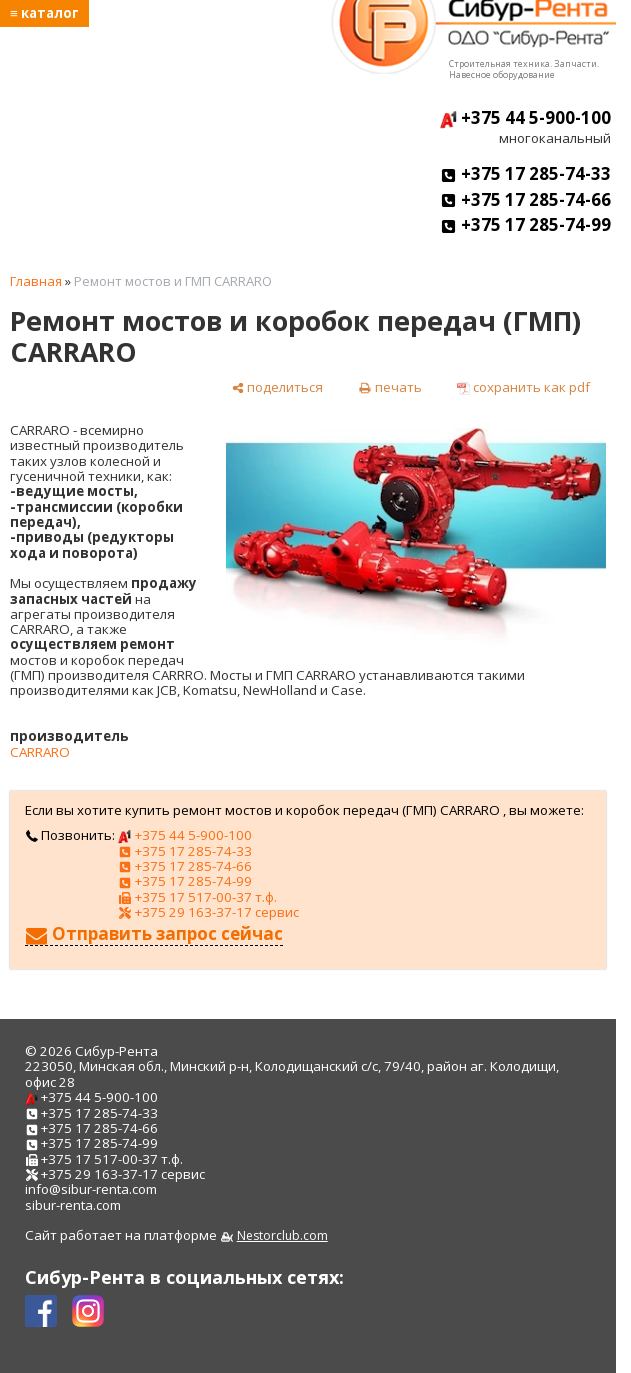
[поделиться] (277, 387)
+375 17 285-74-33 (525, 173)
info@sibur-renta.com (91, 1189)
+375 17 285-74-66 (525, 199)
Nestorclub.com (282, 1235)
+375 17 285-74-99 (525, 224)
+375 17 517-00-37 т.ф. (197, 897)
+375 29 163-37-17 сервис (208, 912)
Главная (36, 281)
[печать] (389, 387)
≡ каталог (44, 13)
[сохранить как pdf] (523, 387)
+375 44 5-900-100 (525, 117)
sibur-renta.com (73, 1205)
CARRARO (40, 752)
